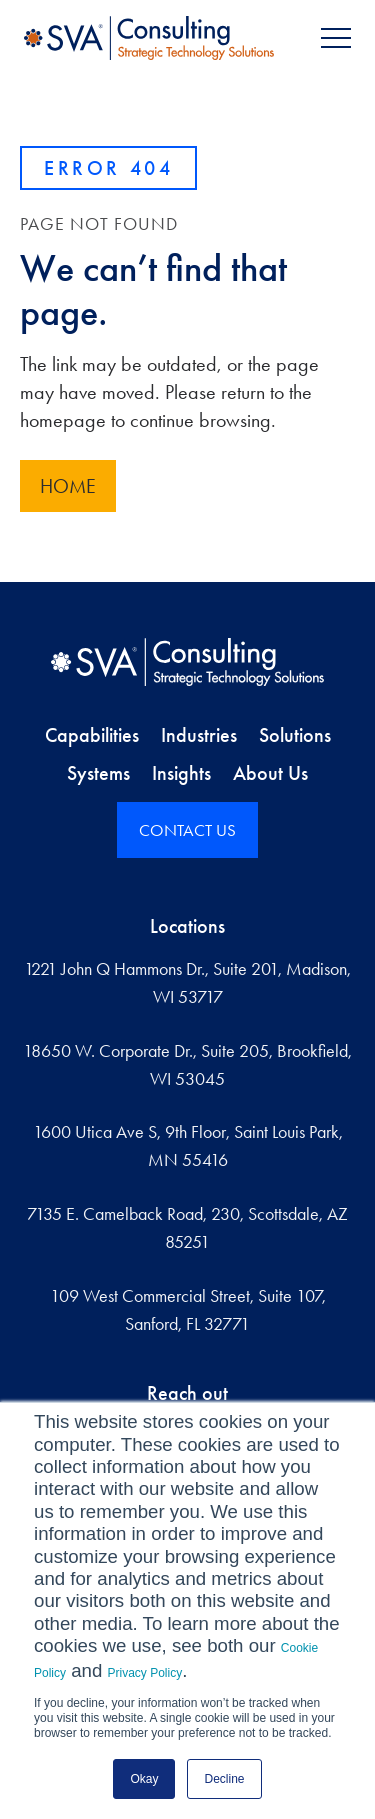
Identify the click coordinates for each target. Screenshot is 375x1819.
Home (68, 486)
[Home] (187, 662)
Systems (98, 773)
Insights (181, 773)
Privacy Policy (145, 1673)
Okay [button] (144, 1779)
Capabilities (92, 735)
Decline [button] (224, 1779)
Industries (199, 735)
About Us (270, 773)
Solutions (295, 735)
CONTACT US (187, 830)
